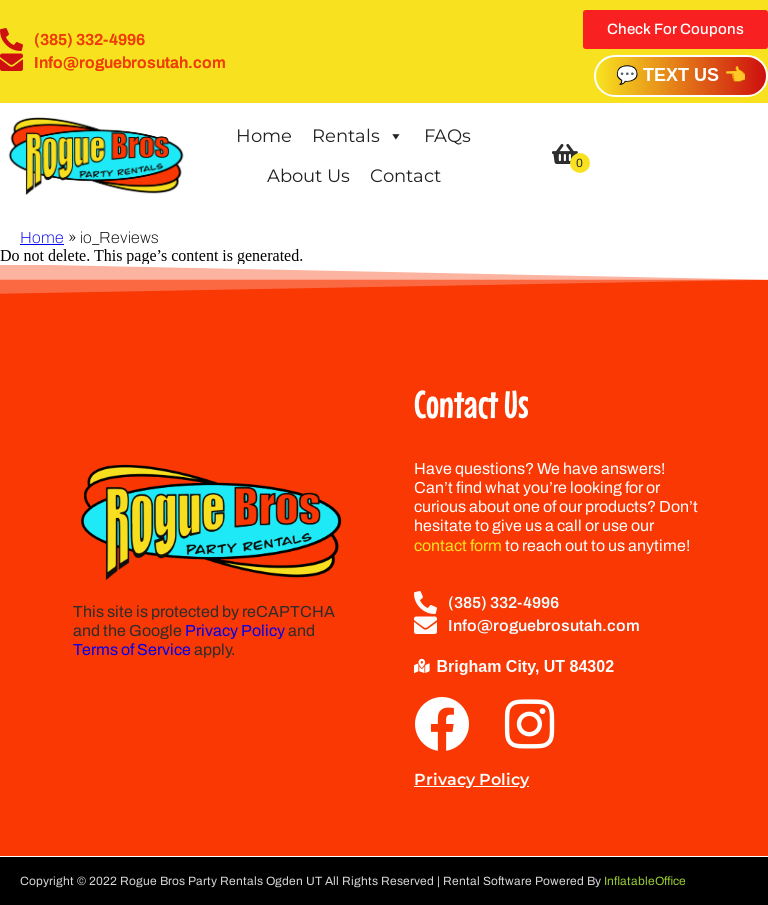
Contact (405, 176)
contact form (458, 545)
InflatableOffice (645, 881)
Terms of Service (132, 649)
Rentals (358, 136)
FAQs (447, 136)
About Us (308, 176)
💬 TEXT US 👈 (681, 75)
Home (264, 136)
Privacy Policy (235, 630)
